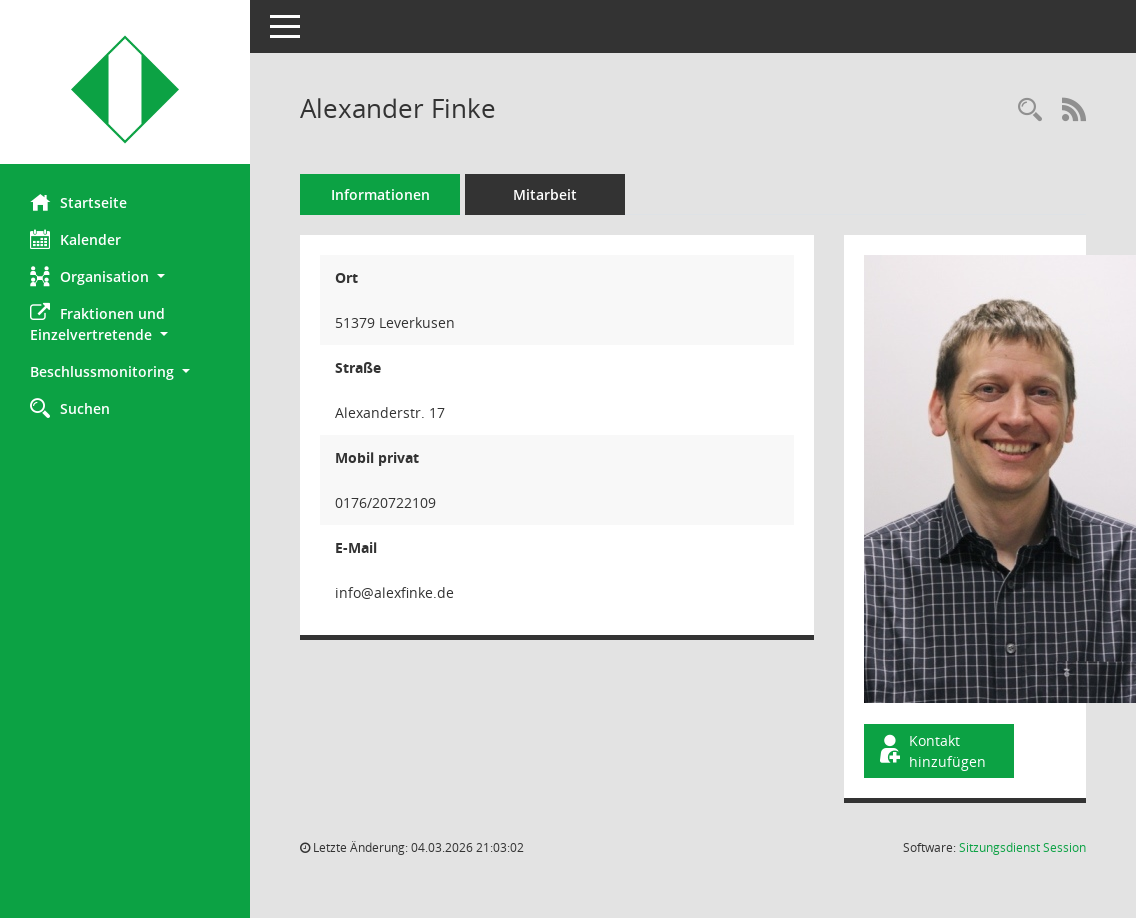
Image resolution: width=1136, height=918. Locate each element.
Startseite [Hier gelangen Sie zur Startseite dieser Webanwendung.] (78, 202)
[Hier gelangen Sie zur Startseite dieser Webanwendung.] (125, 89)
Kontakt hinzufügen (931, 751)
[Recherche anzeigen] (1030, 110)
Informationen (380, 194)
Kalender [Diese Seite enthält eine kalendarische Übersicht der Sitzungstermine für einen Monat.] (75, 239)
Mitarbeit (545, 194)
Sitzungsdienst (1022, 847)
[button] (125, 276)
